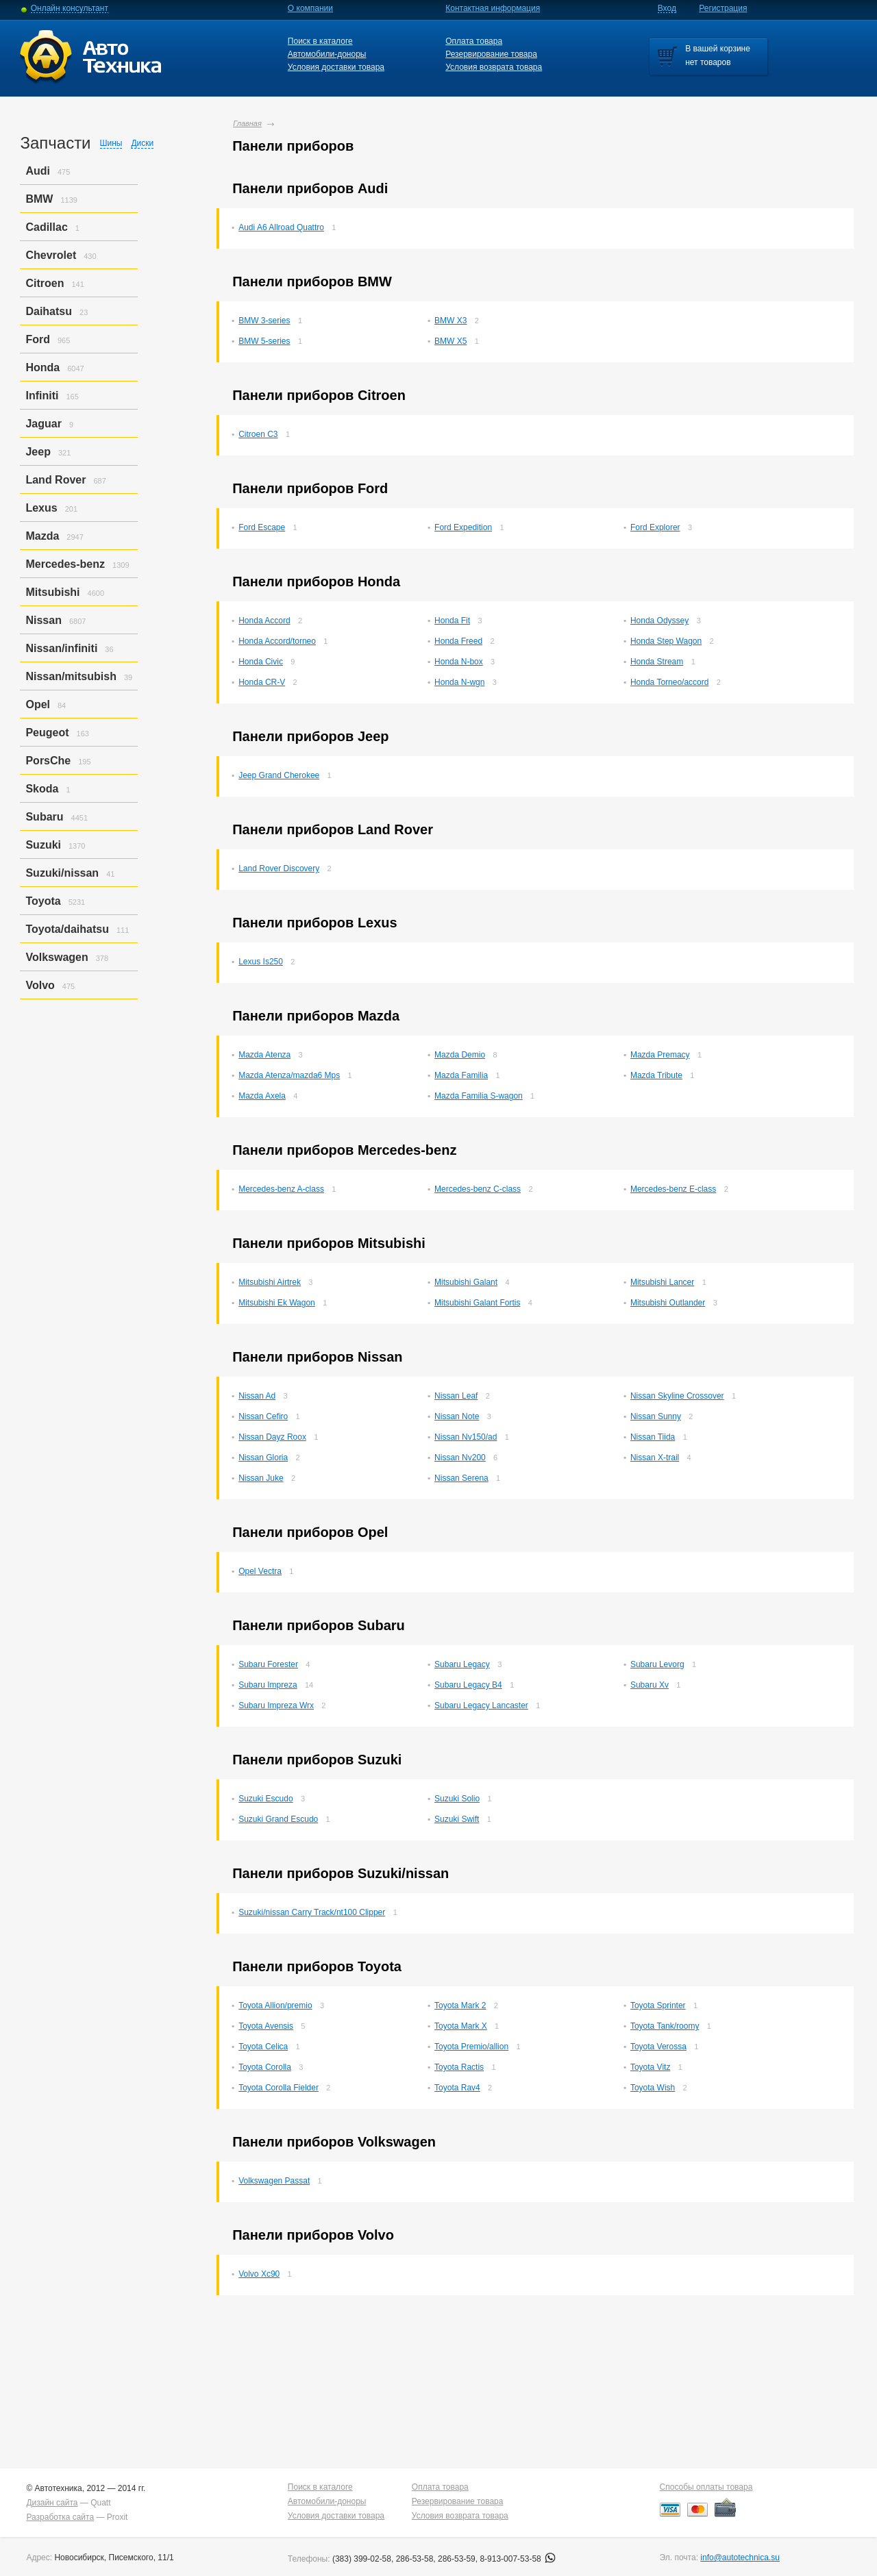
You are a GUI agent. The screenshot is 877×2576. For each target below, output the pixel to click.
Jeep (37, 452)
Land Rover (55, 480)
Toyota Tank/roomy (665, 2026)
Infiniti (41, 395)
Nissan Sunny (655, 1416)
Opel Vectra (260, 1571)
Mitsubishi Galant (465, 1282)
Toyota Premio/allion (471, 2046)
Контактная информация (492, 8)
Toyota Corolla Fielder (278, 2087)
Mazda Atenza (264, 1055)
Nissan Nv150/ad (465, 1437)
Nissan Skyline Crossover (677, 1396)
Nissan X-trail (654, 1457)
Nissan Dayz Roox (272, 1437)
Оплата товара (473, 41)
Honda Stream (656, 661)
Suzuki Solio (457, 1798)
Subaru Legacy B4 (468, 1685)
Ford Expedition (463, 527)
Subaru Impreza (267, 1685)
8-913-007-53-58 (518, 2559)
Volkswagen (56, 957)
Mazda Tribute (656, 1075)
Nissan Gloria (263, 1457)
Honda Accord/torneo (277, 641)
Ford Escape (261, 527)
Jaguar (43, 423)
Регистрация (723, 8)
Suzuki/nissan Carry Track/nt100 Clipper (311, 1912)
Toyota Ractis (459, 2067)
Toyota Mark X (460, 2026)
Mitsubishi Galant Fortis (477, 1303)
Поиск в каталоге (320, 41)
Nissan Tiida (652, 1437)
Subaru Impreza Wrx (276, 1705)
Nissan (43, 620)
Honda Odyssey (659, 620)
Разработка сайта (60, 2517)
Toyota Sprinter (658, 2005)
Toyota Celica (263, 2046)
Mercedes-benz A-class (281, 1189)
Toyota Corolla (264, 2067)
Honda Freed (458, 641)
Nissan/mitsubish (70, 676)
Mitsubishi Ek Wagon (276, 1303)
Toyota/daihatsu (67, 929)
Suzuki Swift (456, 1819)
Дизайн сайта (51, 2503)
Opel (37, 704)
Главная (247, 123)
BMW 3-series (264, 320)
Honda (42, 367)
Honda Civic (260, 661)
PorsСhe (48, 760)
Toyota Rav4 (457, 2087)
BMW (39, 199)
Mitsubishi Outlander (667, 1303)
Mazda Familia (461, 1075)
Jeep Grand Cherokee (278, 775)
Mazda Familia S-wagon (478, 1096)
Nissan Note (456, 1416)
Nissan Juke (260, 1478)
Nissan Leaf (456, 1396)
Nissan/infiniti (61, 648)
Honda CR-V (261, 682)
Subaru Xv (649, 1685)
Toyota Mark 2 (460, 2005)
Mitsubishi (52, 592)
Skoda (41, 789)
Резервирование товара (491, 54)
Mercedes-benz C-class (477, 1189)
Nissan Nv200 (460, 1457)
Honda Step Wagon (666, 641)
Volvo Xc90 (259, 2274)
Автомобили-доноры (327, 54)
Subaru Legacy (462, 1664)
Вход (667, 8)
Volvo (39, 985)
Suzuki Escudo (265, 1798)
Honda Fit (452, 620)
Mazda (42, 536)
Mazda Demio (459, 1055)
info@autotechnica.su (740, 2557)
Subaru (44, 817)
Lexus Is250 (260, 961)
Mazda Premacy (660, 1055)
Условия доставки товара (336, 67)
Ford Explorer (655, 527)
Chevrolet (50, 255)
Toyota (42, 901)
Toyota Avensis (265, 2026)
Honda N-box (458, 661)
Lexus (41, 508)
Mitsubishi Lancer (662, 1282)
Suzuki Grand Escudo (278, 1819)
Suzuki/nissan (62, 873)
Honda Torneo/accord (669, 682)
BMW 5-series (264, 341)
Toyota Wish (652, 2087)
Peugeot (47, 732)
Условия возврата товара (493, 67)
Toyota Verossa (658, 2046)
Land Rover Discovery (278, 868)
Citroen (44, 283)
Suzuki (43, 845)
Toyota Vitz (650, 2067)
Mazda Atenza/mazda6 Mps (289, 1075)
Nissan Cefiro (263, 1416)
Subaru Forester (268, 1664)
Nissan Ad (256, 1396)
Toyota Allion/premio (275, 2005)
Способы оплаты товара (706, 2487)
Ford (37, 339)
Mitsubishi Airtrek (269, 1282)
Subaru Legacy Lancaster (481, 1705)
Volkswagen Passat (274, 2181)
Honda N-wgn (459, 682)
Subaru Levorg (657, 1664)
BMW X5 (450, 341)
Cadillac (46, 227)
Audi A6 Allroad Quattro (281, 227)
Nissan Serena (461, 1478)
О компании (310, 8)
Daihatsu (48, 311)
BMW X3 (450, 320)
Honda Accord (264, 620)
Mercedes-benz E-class (673, 1189)
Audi (37, 171)
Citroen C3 (257, 434)
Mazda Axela (262, 1096)
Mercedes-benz (65, 564)
